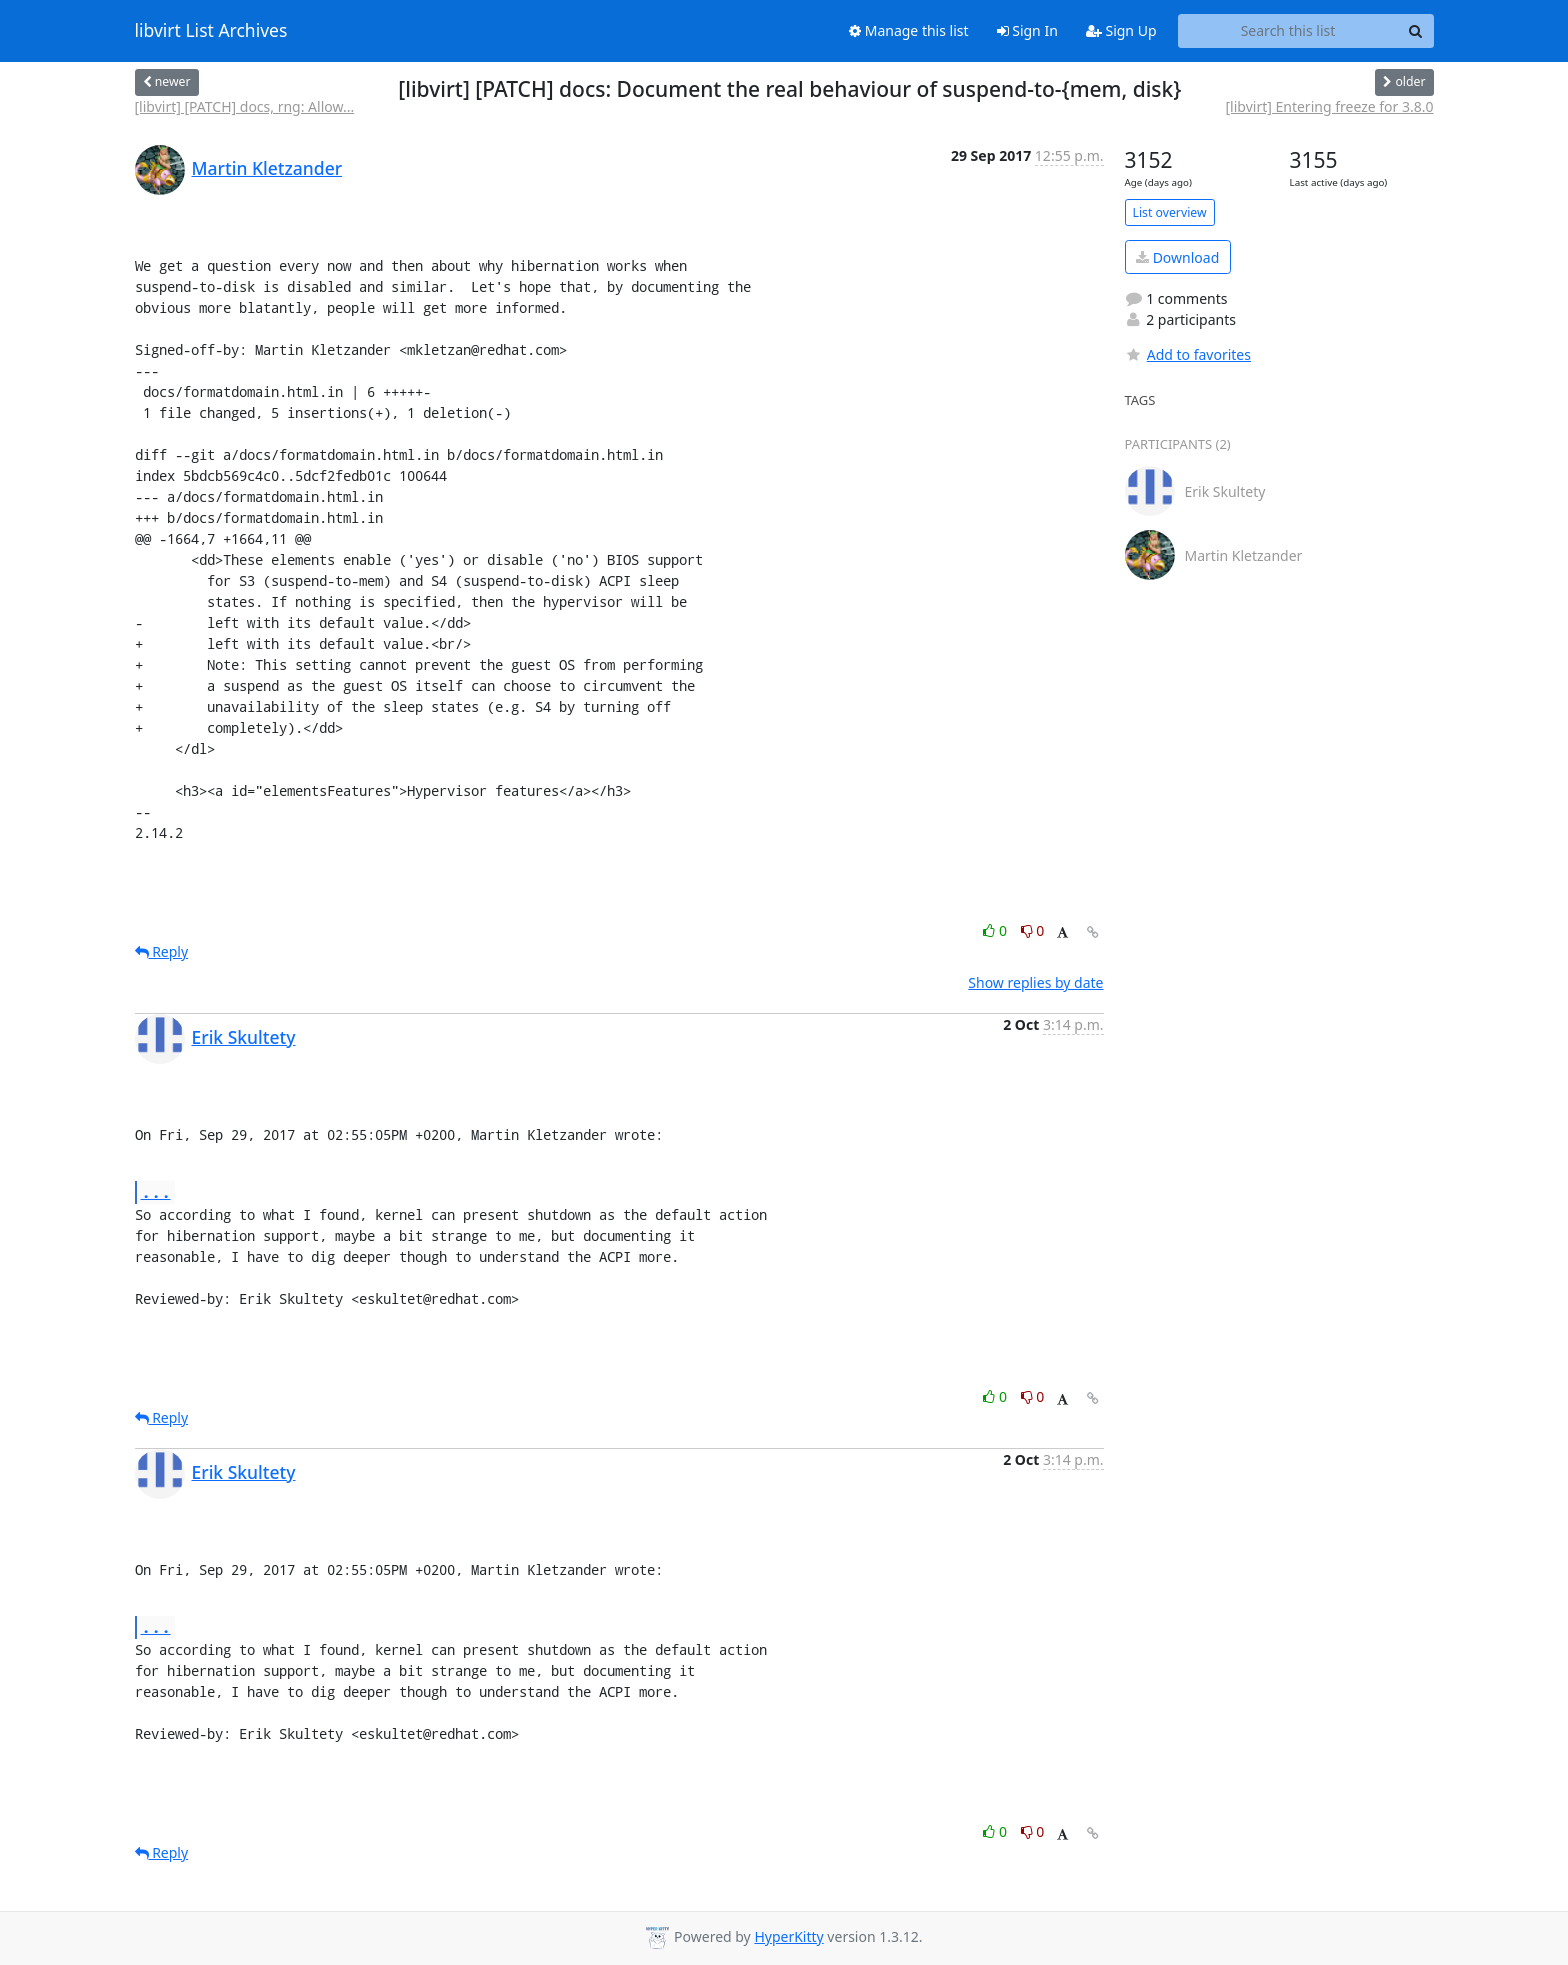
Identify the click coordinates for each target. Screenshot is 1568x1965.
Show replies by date (1035, 982)
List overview (1170, 212)
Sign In (1027, 30)
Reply (162, 951)
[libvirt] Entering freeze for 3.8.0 (1330, 106)
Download (1177, 257)
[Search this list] (1288, 31)
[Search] (1416, 31)
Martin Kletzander (267, 168)
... (156, 1191)
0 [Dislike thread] (1033, 930)
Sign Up (1121, 30)
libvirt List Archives (211, 31)
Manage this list (909, 30)
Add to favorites (1188, 354)
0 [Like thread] (996, 930)
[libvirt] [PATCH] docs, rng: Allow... (245, 106)
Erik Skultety (244, 1037)
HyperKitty (788, 1936)
